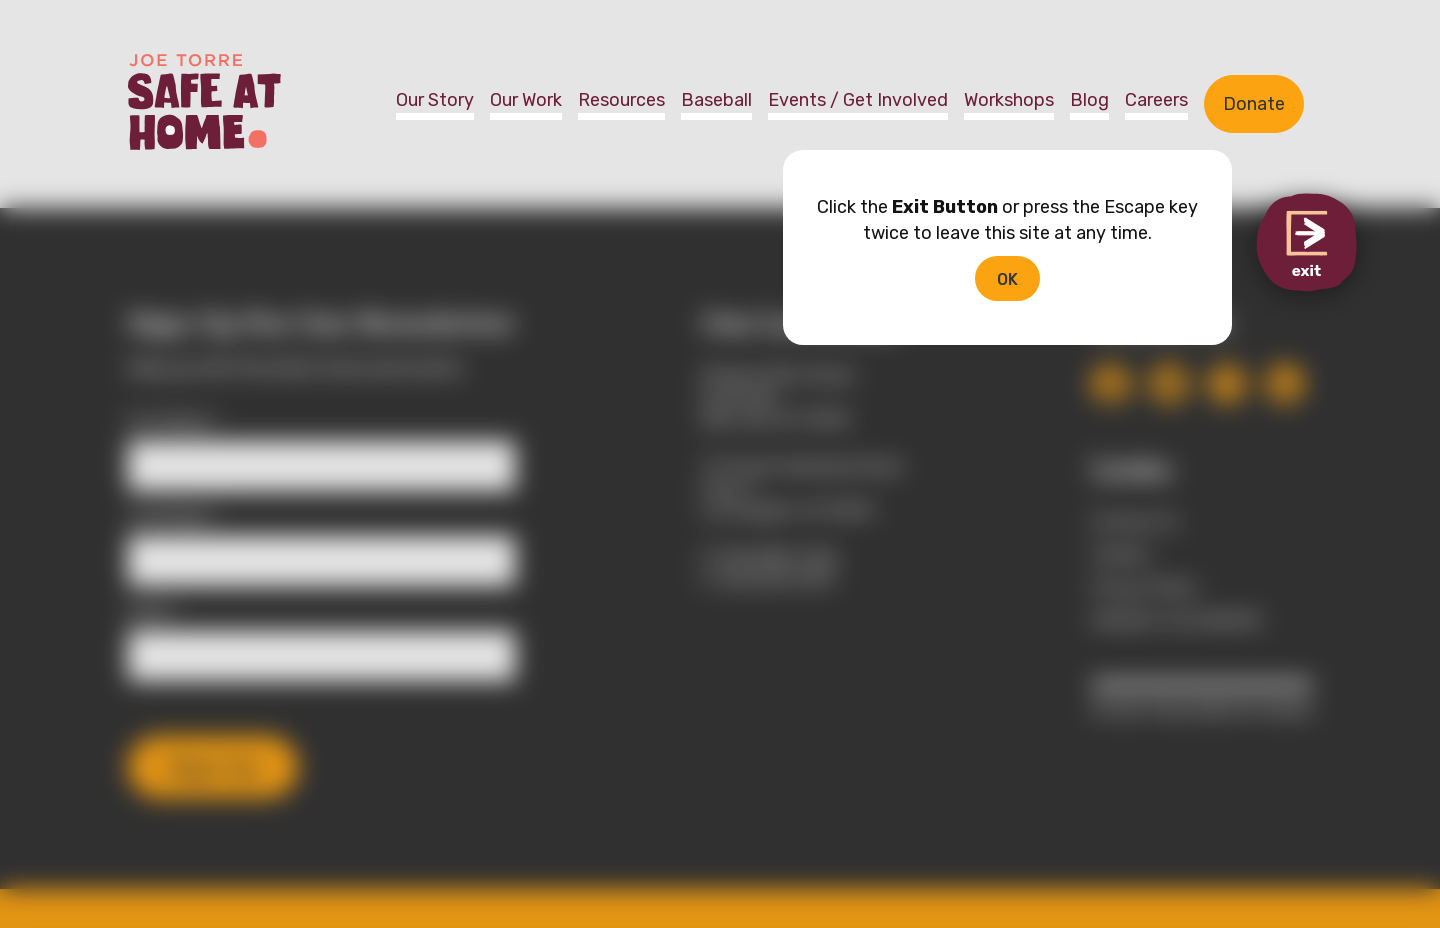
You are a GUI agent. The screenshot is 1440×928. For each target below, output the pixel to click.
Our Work (526, 100)
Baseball (716, 100)
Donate (1254, 104)
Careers (1156, 100)
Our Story (435, 100)
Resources (621, 100)
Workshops (1009, 100)
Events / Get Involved (858, 100)
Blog (1089, 100)
